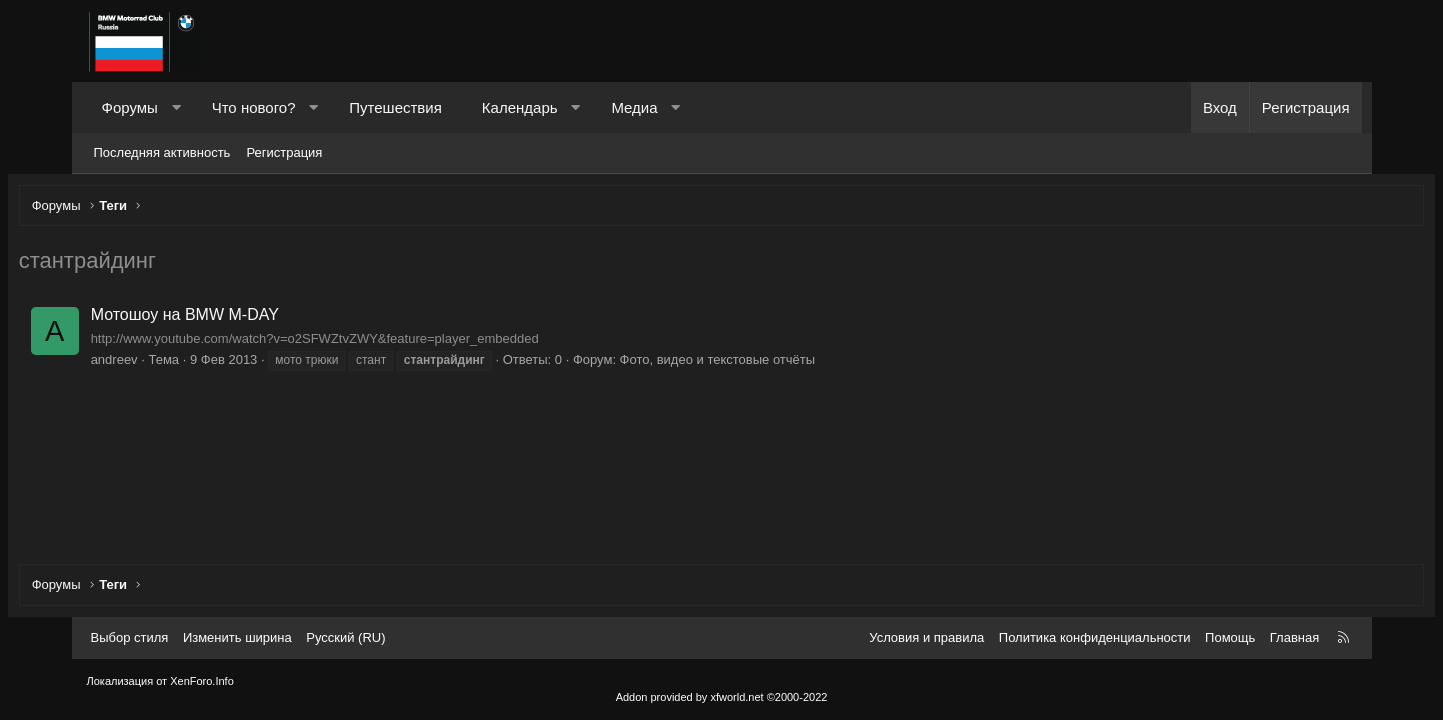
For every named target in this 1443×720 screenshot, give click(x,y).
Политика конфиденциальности (1095, 637)
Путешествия (395, 107)
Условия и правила (926, 637)
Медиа (634, 107)
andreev (182, 364)
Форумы (130, 107)
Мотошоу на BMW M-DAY (253, 319)
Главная (1294, 637)
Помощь (1230, 637)
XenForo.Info (202, 681)
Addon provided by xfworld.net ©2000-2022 (722, 697)
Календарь (520, 107)
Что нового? (254, 107)
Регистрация (284, 152)
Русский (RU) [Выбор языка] (345, 637)
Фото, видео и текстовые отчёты (785, 364)
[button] (175, 107)
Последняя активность (162, 152)
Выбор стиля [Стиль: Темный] (130, 637)
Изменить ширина (237, 637)
